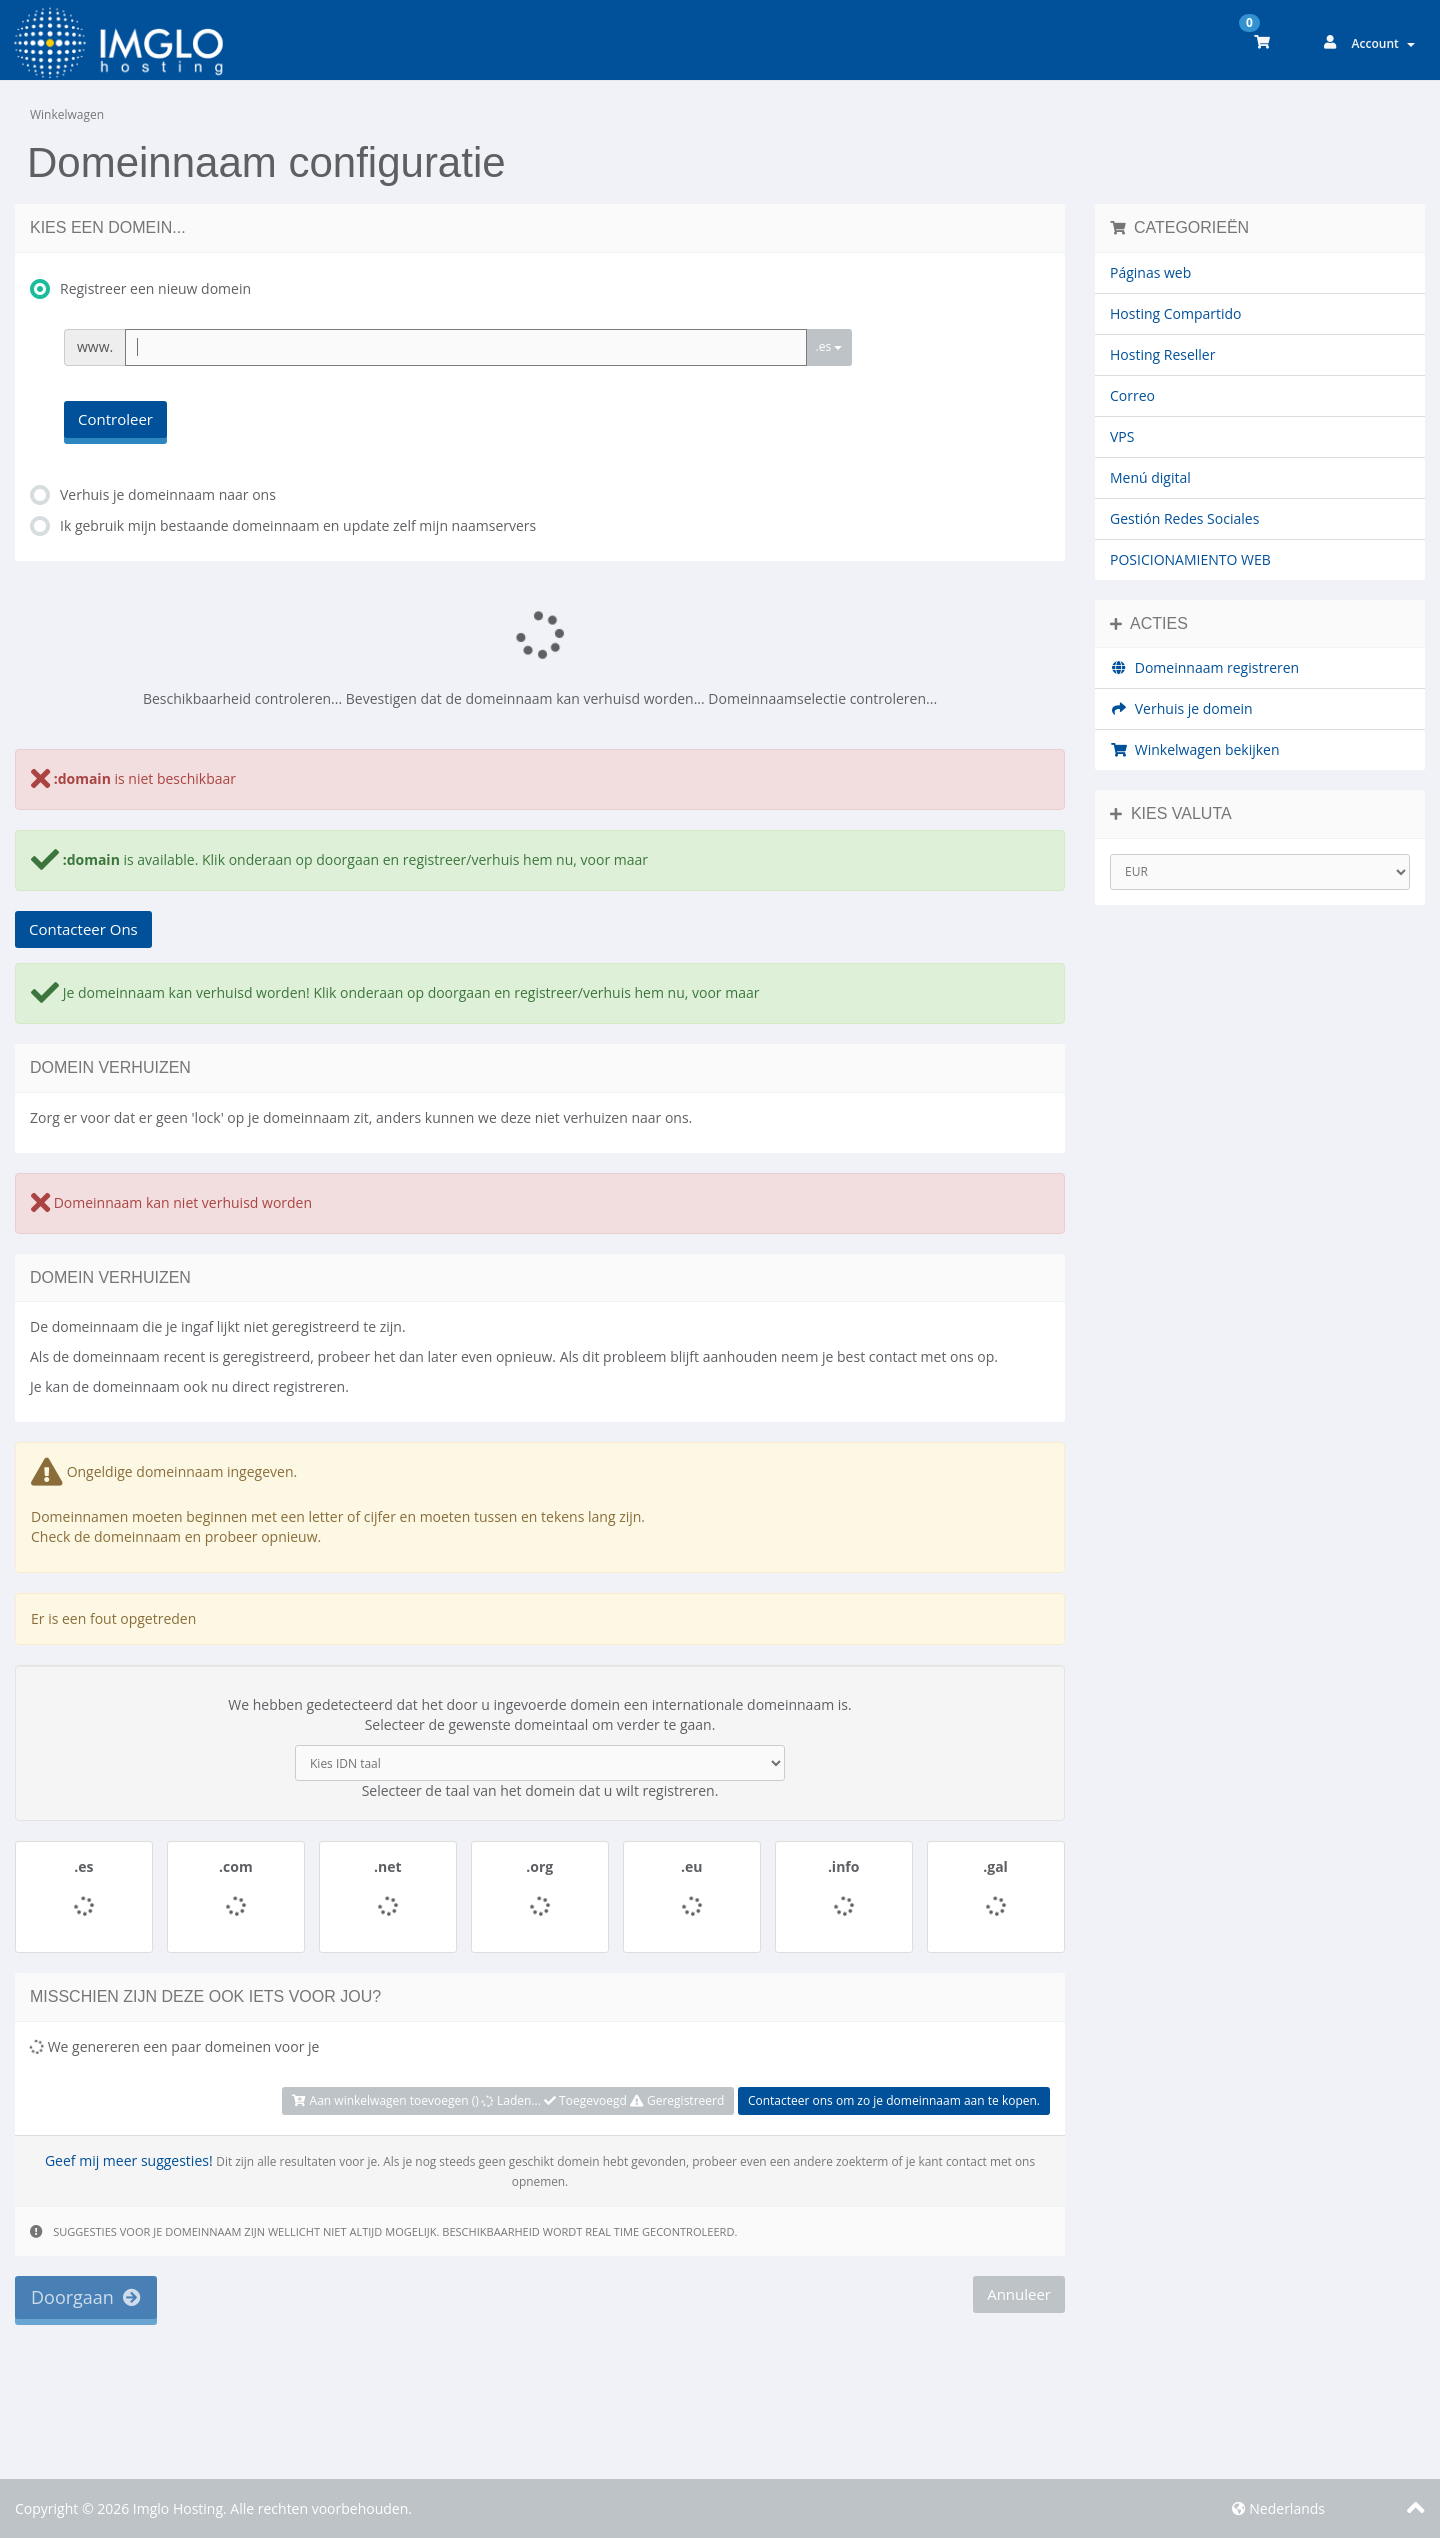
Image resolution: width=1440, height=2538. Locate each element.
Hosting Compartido (1176, 313)
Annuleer (1019, 2294)
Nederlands (1278, 2508)
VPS (1122, 436)
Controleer (115, 419)
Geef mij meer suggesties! (129, 2160)
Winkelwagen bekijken (1195, 749)
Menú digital (1150, 477)
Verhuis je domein (1181, 708)
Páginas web (1150, 272)
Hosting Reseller (1162, 354)
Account (1383, 43)
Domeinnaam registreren (1204, 667)
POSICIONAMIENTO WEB (1190, 559)
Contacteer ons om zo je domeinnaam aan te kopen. (894, 2100)
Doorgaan (86, 2297)
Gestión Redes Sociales (1184, 518)
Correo (1132, 395)
